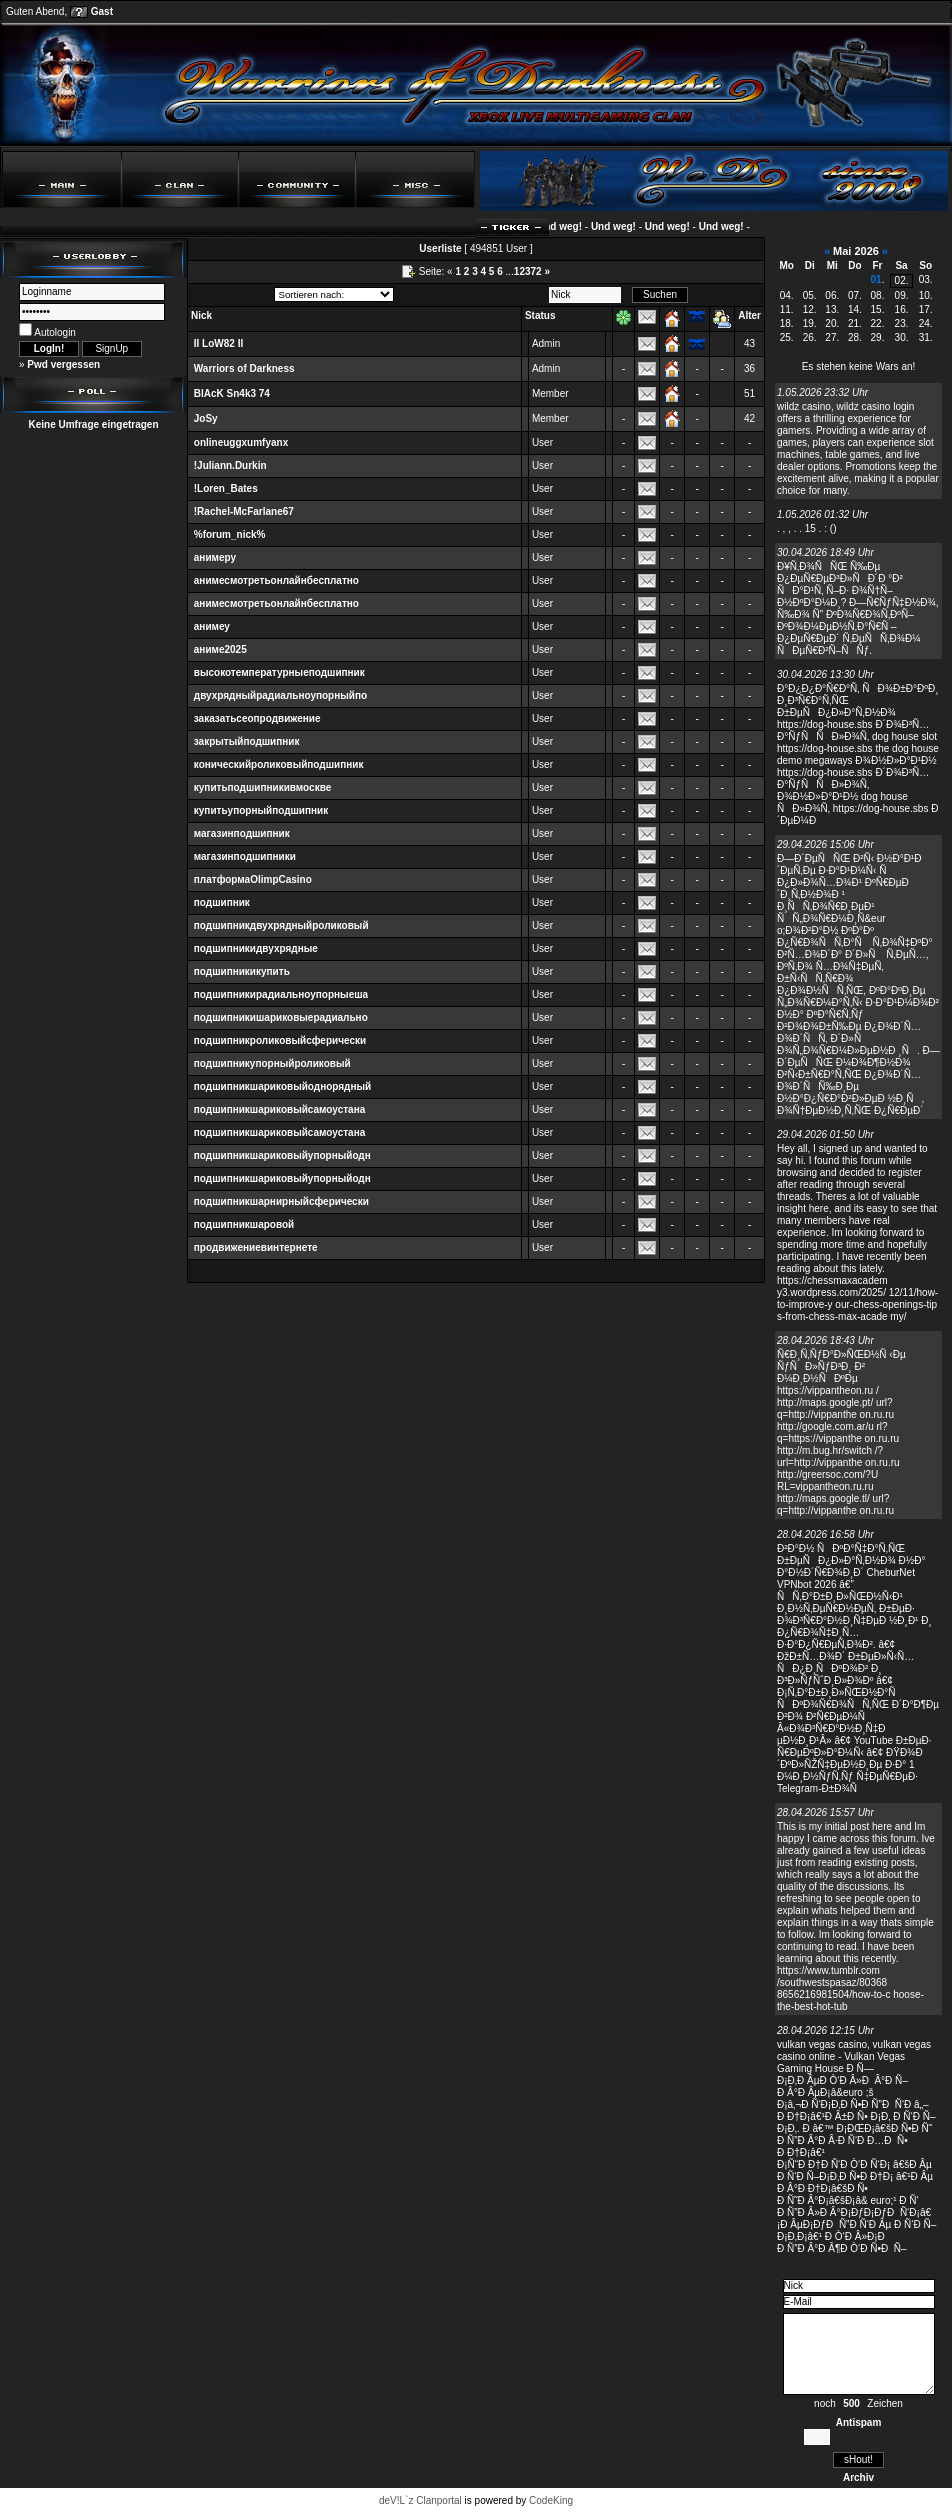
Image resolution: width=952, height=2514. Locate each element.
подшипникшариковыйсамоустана (279, 1109)
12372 (528, 271)
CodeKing (551, 2500)
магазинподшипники (245, 856)
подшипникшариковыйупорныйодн (282, 1155)
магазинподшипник (242, 833)
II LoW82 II (218, 343)
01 (876, 279)
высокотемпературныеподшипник (279, 672)
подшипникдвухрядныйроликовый (281, 925)
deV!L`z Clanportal (420, 2500)
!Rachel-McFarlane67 (244, 511)
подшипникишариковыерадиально (281, 1017)
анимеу (212, 626)
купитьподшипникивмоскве (262, 787)
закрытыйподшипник (247, 741)
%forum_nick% (230, 534)
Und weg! (571, 226)
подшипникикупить (242, 971)
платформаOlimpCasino (253, 879)
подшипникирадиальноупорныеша (281, 994)
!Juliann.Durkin (230, 465)
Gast (102, 11)
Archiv (858, 2477)
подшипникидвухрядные (256, 948)
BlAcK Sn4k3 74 (232, 393)
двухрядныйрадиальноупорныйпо (280, 695)
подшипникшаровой (244, 1224)
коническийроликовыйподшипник (279, 764)
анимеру (215, 557)
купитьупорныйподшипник (261, 810)
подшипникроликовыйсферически (280, 1040)
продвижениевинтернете (256, 1247)
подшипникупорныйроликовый (272, 1063)
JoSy (206, 418)
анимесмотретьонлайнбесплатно (276, 580)
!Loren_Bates (226, 488)
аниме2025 (220, 649)
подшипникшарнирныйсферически (281, 1201)
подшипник (222, 902)
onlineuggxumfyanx (241, 442)
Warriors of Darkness (244, 368)
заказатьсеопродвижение (257, 718)
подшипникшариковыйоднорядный (282, 1086)
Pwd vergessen (63, 364)
